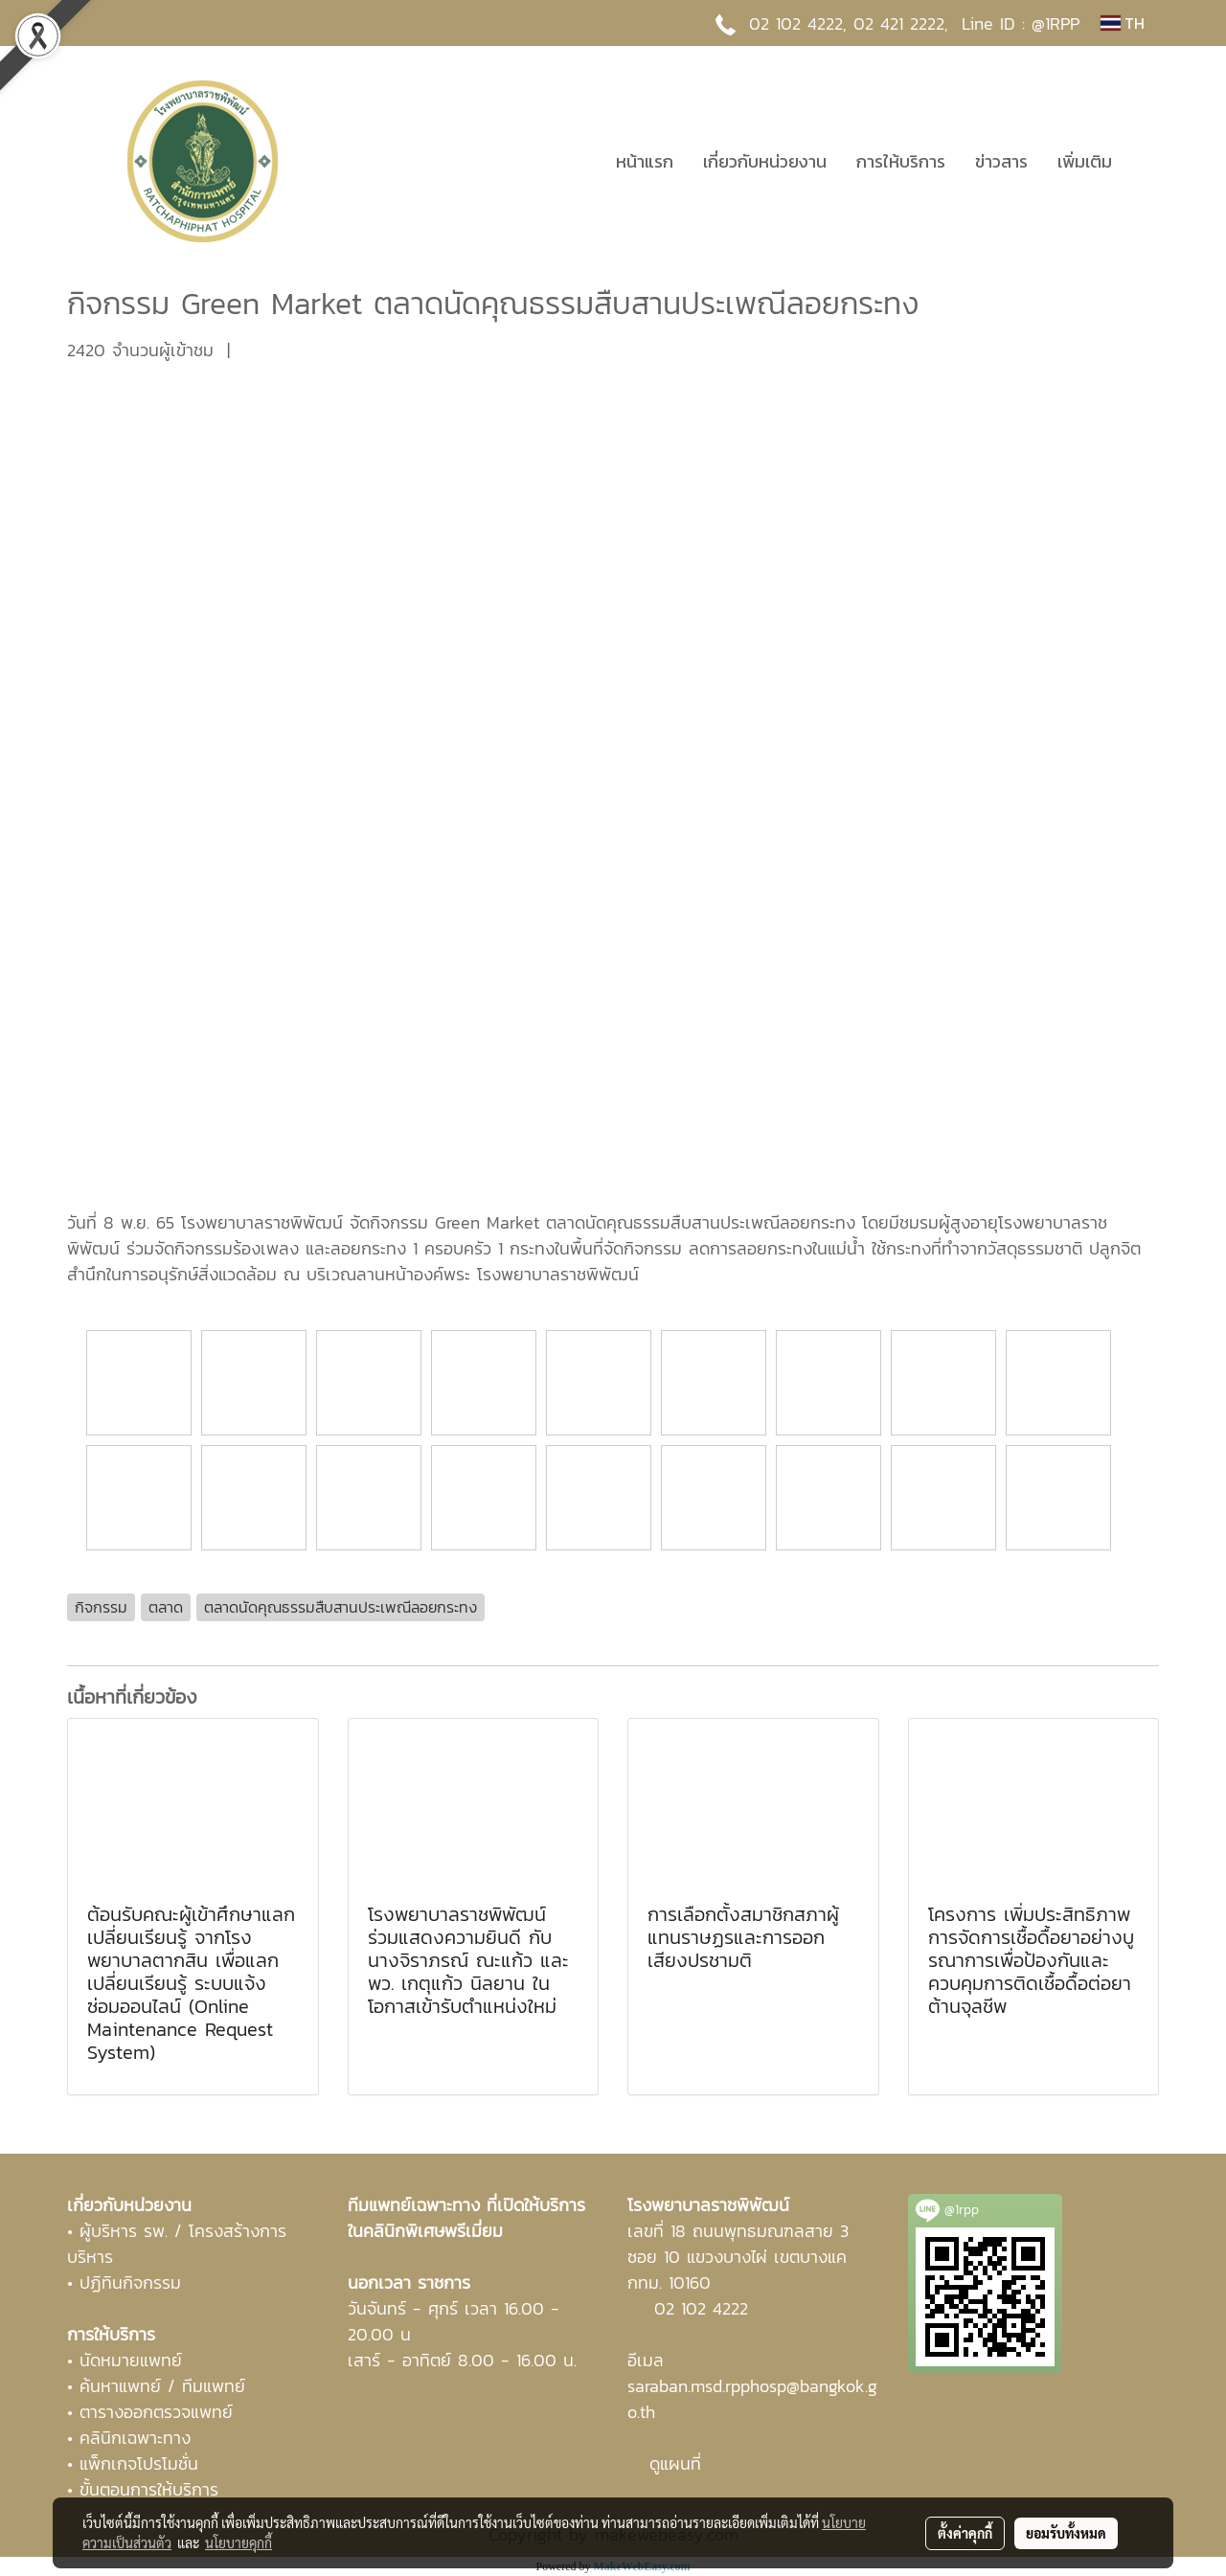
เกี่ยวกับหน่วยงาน (765, 161)
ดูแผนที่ (675, 2463)
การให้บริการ (900, 161)
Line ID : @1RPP (1020, 23)
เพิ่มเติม (1084, 161)
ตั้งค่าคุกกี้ (965, 2533)
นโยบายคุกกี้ (238, 2542)
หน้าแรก (644, 161)
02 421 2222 (898, 23)
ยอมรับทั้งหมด (1066, 2533)
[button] (1143, 161)
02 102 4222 (701, 2308)
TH (1123, 22)
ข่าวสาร (1001, 161)
